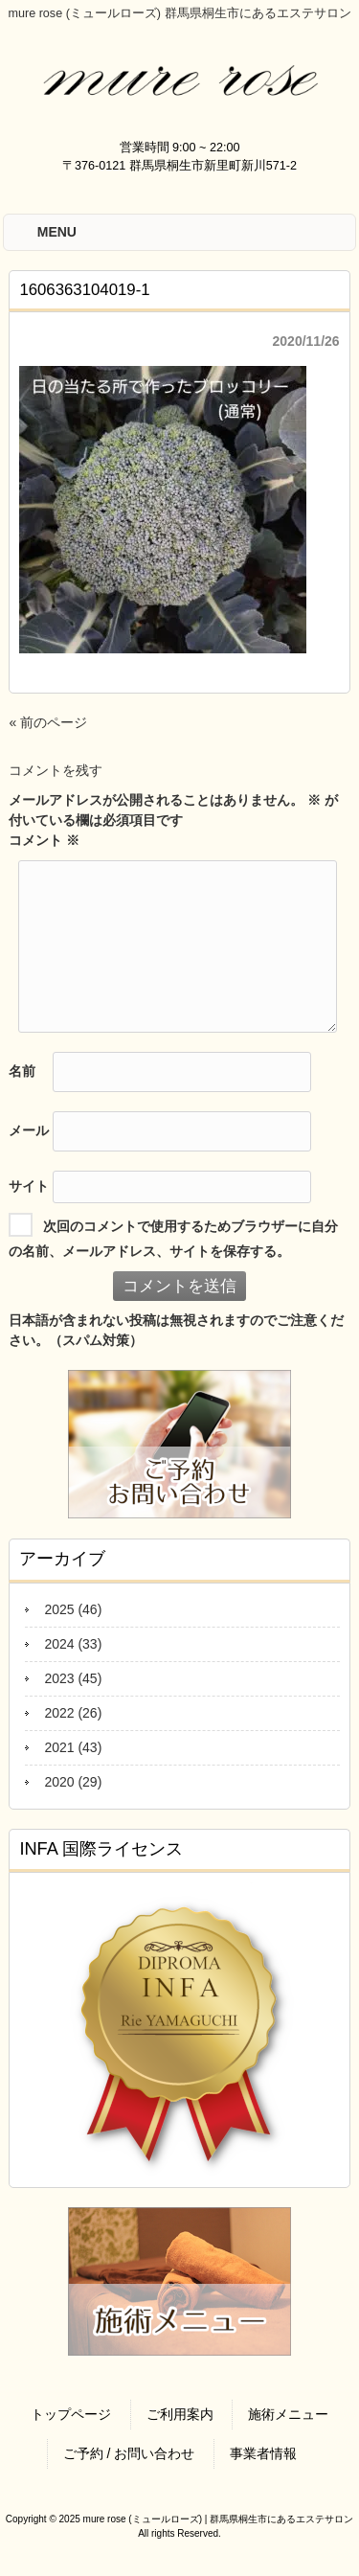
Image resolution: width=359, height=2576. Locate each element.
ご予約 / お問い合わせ (129, 2453)
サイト (29, 1186)
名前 (22, 1071)
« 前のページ (48, 722)
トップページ (71, 2414)
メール (29, 1130)
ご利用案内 (179, 2414)
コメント (44, 840)
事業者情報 (263, 2453)
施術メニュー (288, 2414)
